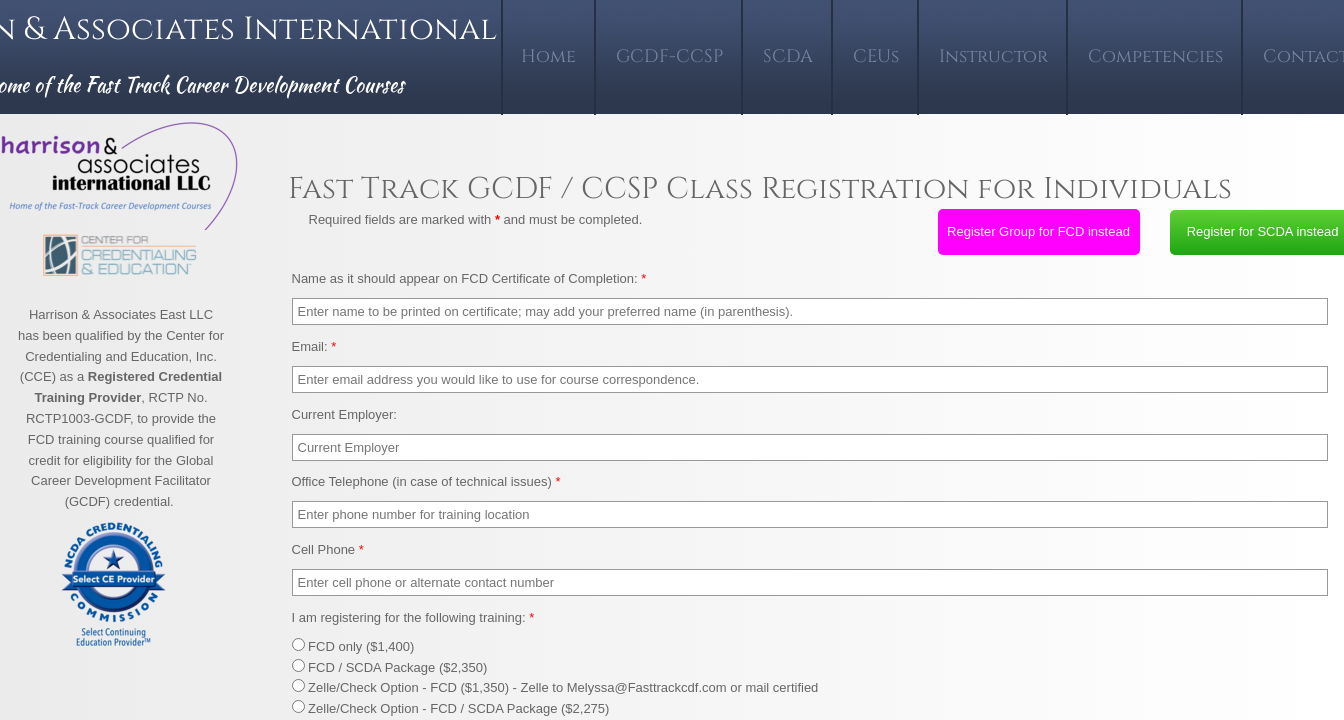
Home (548, 56)
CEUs (876, 56)
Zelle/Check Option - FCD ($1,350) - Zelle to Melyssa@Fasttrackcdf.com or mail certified (555, 687)
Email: (314, 346)
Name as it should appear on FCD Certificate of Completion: (469, 278)
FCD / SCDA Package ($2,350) (390, 667)
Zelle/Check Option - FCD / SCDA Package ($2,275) (451, 708)
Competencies (1155, 56)
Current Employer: (344, 414)
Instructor (993, 56)
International (374, 29)
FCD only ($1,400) (353, 646)
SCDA (788, 56)
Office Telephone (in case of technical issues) (426, 481)
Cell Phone (328, 549)
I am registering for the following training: (413, 617)
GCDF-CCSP (669, 56)
